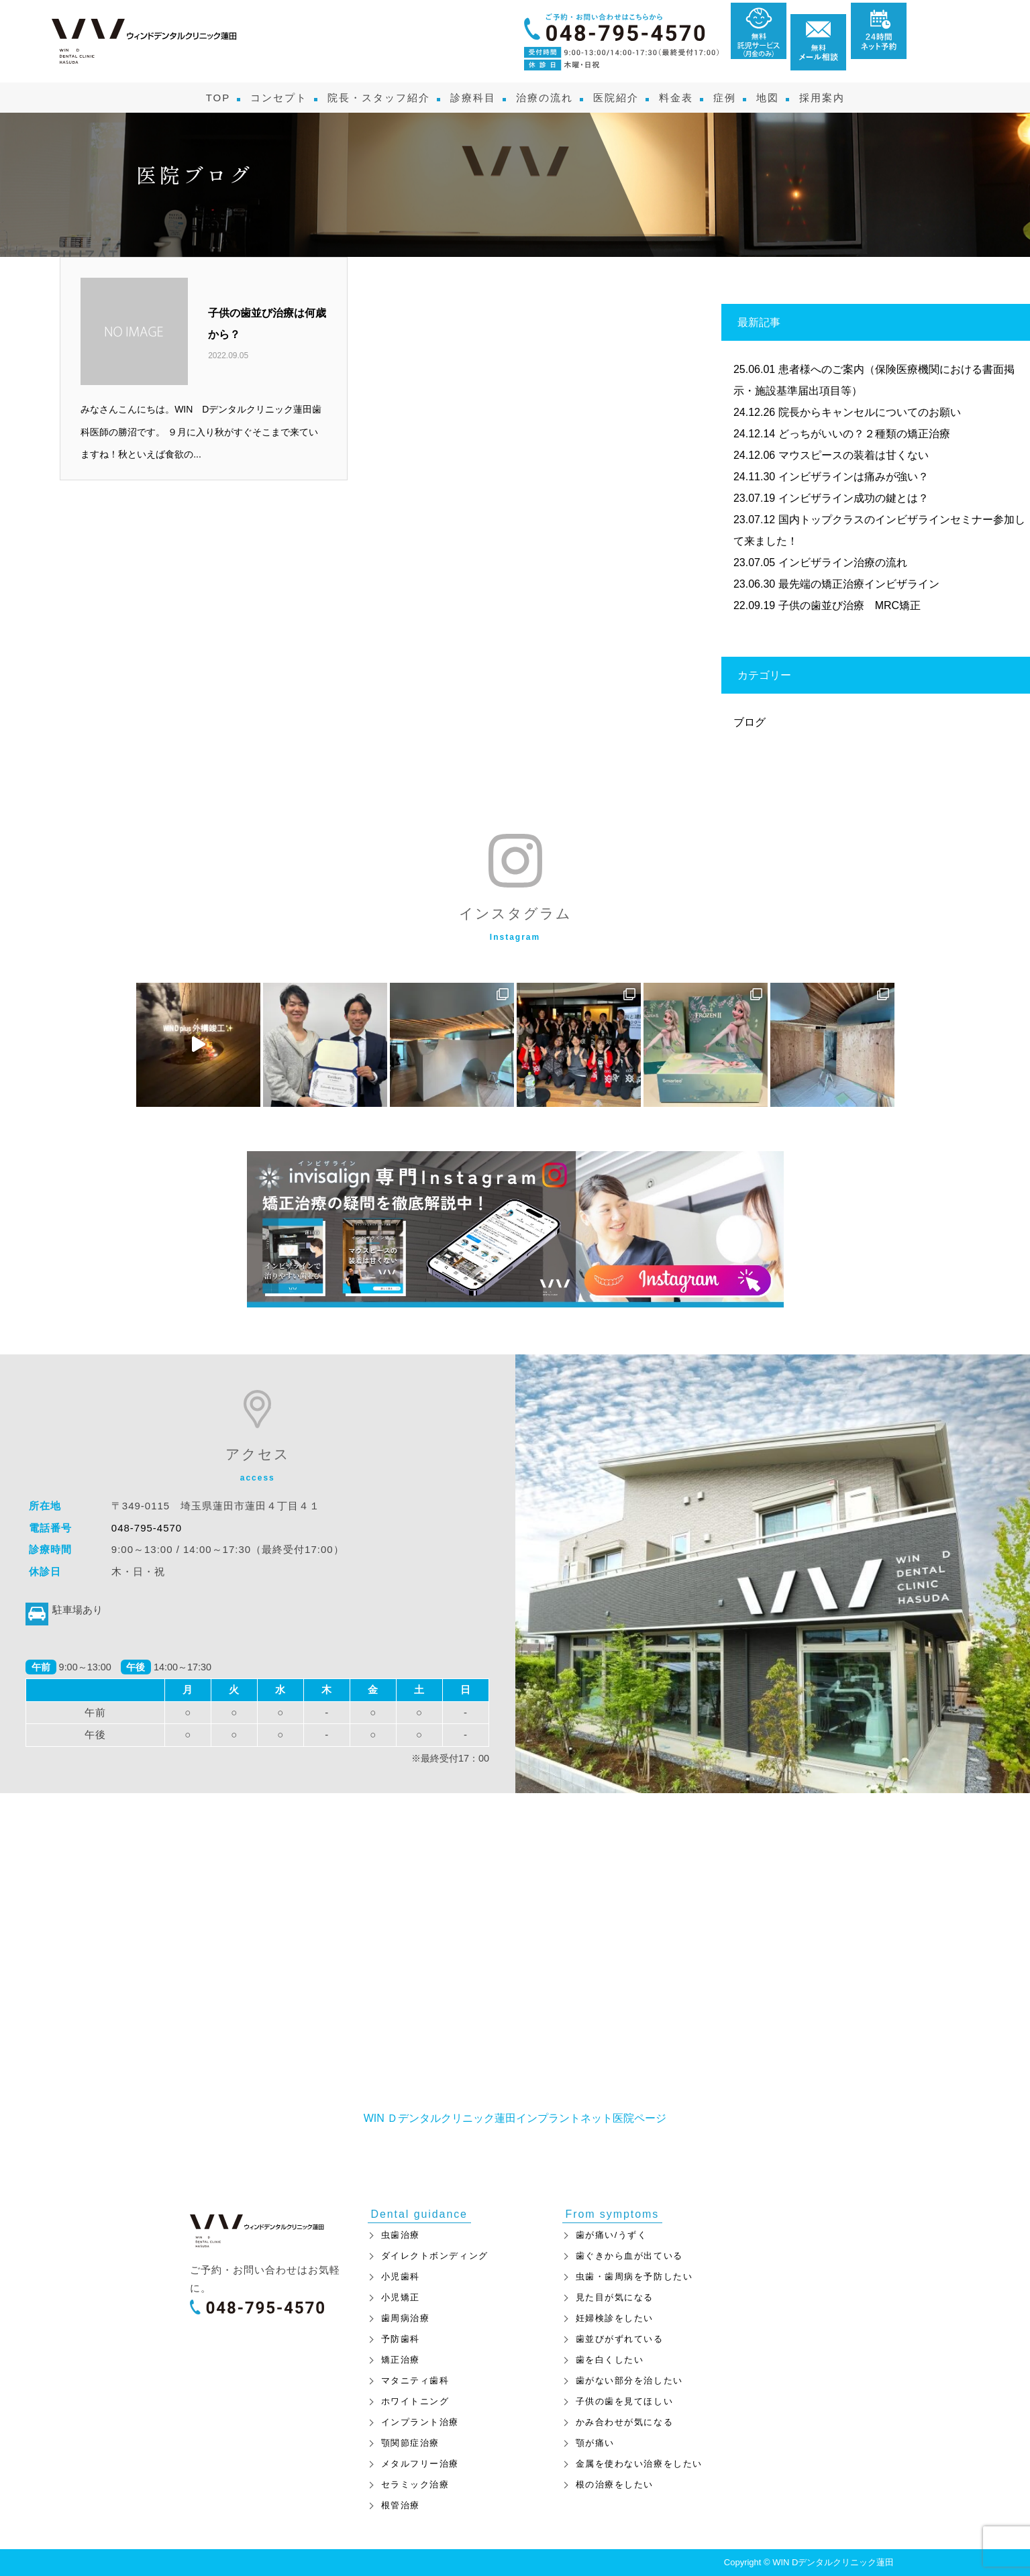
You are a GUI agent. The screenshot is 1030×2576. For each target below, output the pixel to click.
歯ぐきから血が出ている (629, 2256)
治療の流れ (544, 97)
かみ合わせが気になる (625, 2422)
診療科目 (473, 97)
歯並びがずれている (620, 2339)
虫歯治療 (400, 2235)
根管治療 (400, 2505)
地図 (767, 97)
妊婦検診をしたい (615, 2318)
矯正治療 (400, 2360)
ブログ (749, 722)
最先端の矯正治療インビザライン (858, 584)
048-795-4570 (146, 1528)
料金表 (676, 97)
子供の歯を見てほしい (625, 2401)
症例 (724, 97)
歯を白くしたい (610, 2360)
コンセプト (278, 97)
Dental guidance (419, 2214)
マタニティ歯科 (415, 2380)
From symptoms (613, 2214)
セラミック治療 (415, 2484)
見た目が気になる (615, 2297)
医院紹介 (616, 97)
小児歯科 (400, 2276)
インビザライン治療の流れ (842, 562)
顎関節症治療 (410, 2443)
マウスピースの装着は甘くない (853, 455)
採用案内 (822, 97)
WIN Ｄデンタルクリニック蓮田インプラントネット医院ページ (515, 2118)
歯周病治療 (405, 2318)
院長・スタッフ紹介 (378, 97)
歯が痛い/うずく (612, 2235)
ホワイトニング (415, 2401)
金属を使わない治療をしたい (639, 2464)
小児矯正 (400, 2297)
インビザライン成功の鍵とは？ (853, 498)
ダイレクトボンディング (434, 2256)
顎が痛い (595, 2443)
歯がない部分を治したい (629, 2380)
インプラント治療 (420, 2422)
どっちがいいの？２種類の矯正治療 (864, 433)
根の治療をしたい (615, 2484)
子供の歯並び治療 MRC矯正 (849, 605)
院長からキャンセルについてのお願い (869, 412)
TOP (218, 97)
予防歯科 (400, 2339)
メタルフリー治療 (420, 2464)
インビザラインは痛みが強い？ (853, 476)
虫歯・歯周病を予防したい (634, 2276)
